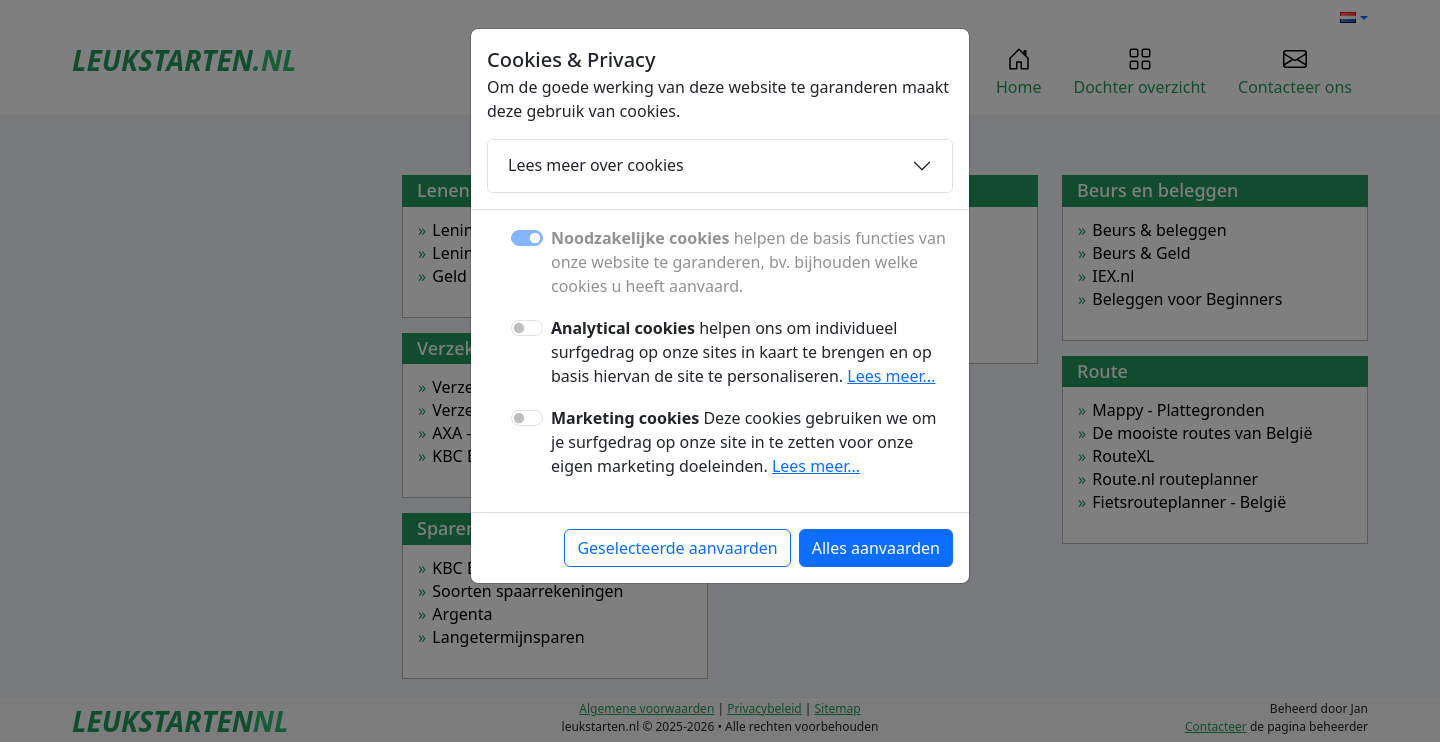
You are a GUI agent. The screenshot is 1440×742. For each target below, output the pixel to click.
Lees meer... (891, 376)
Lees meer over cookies (596, 165)
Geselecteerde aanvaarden (677, 548)
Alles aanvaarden (876, 548)
